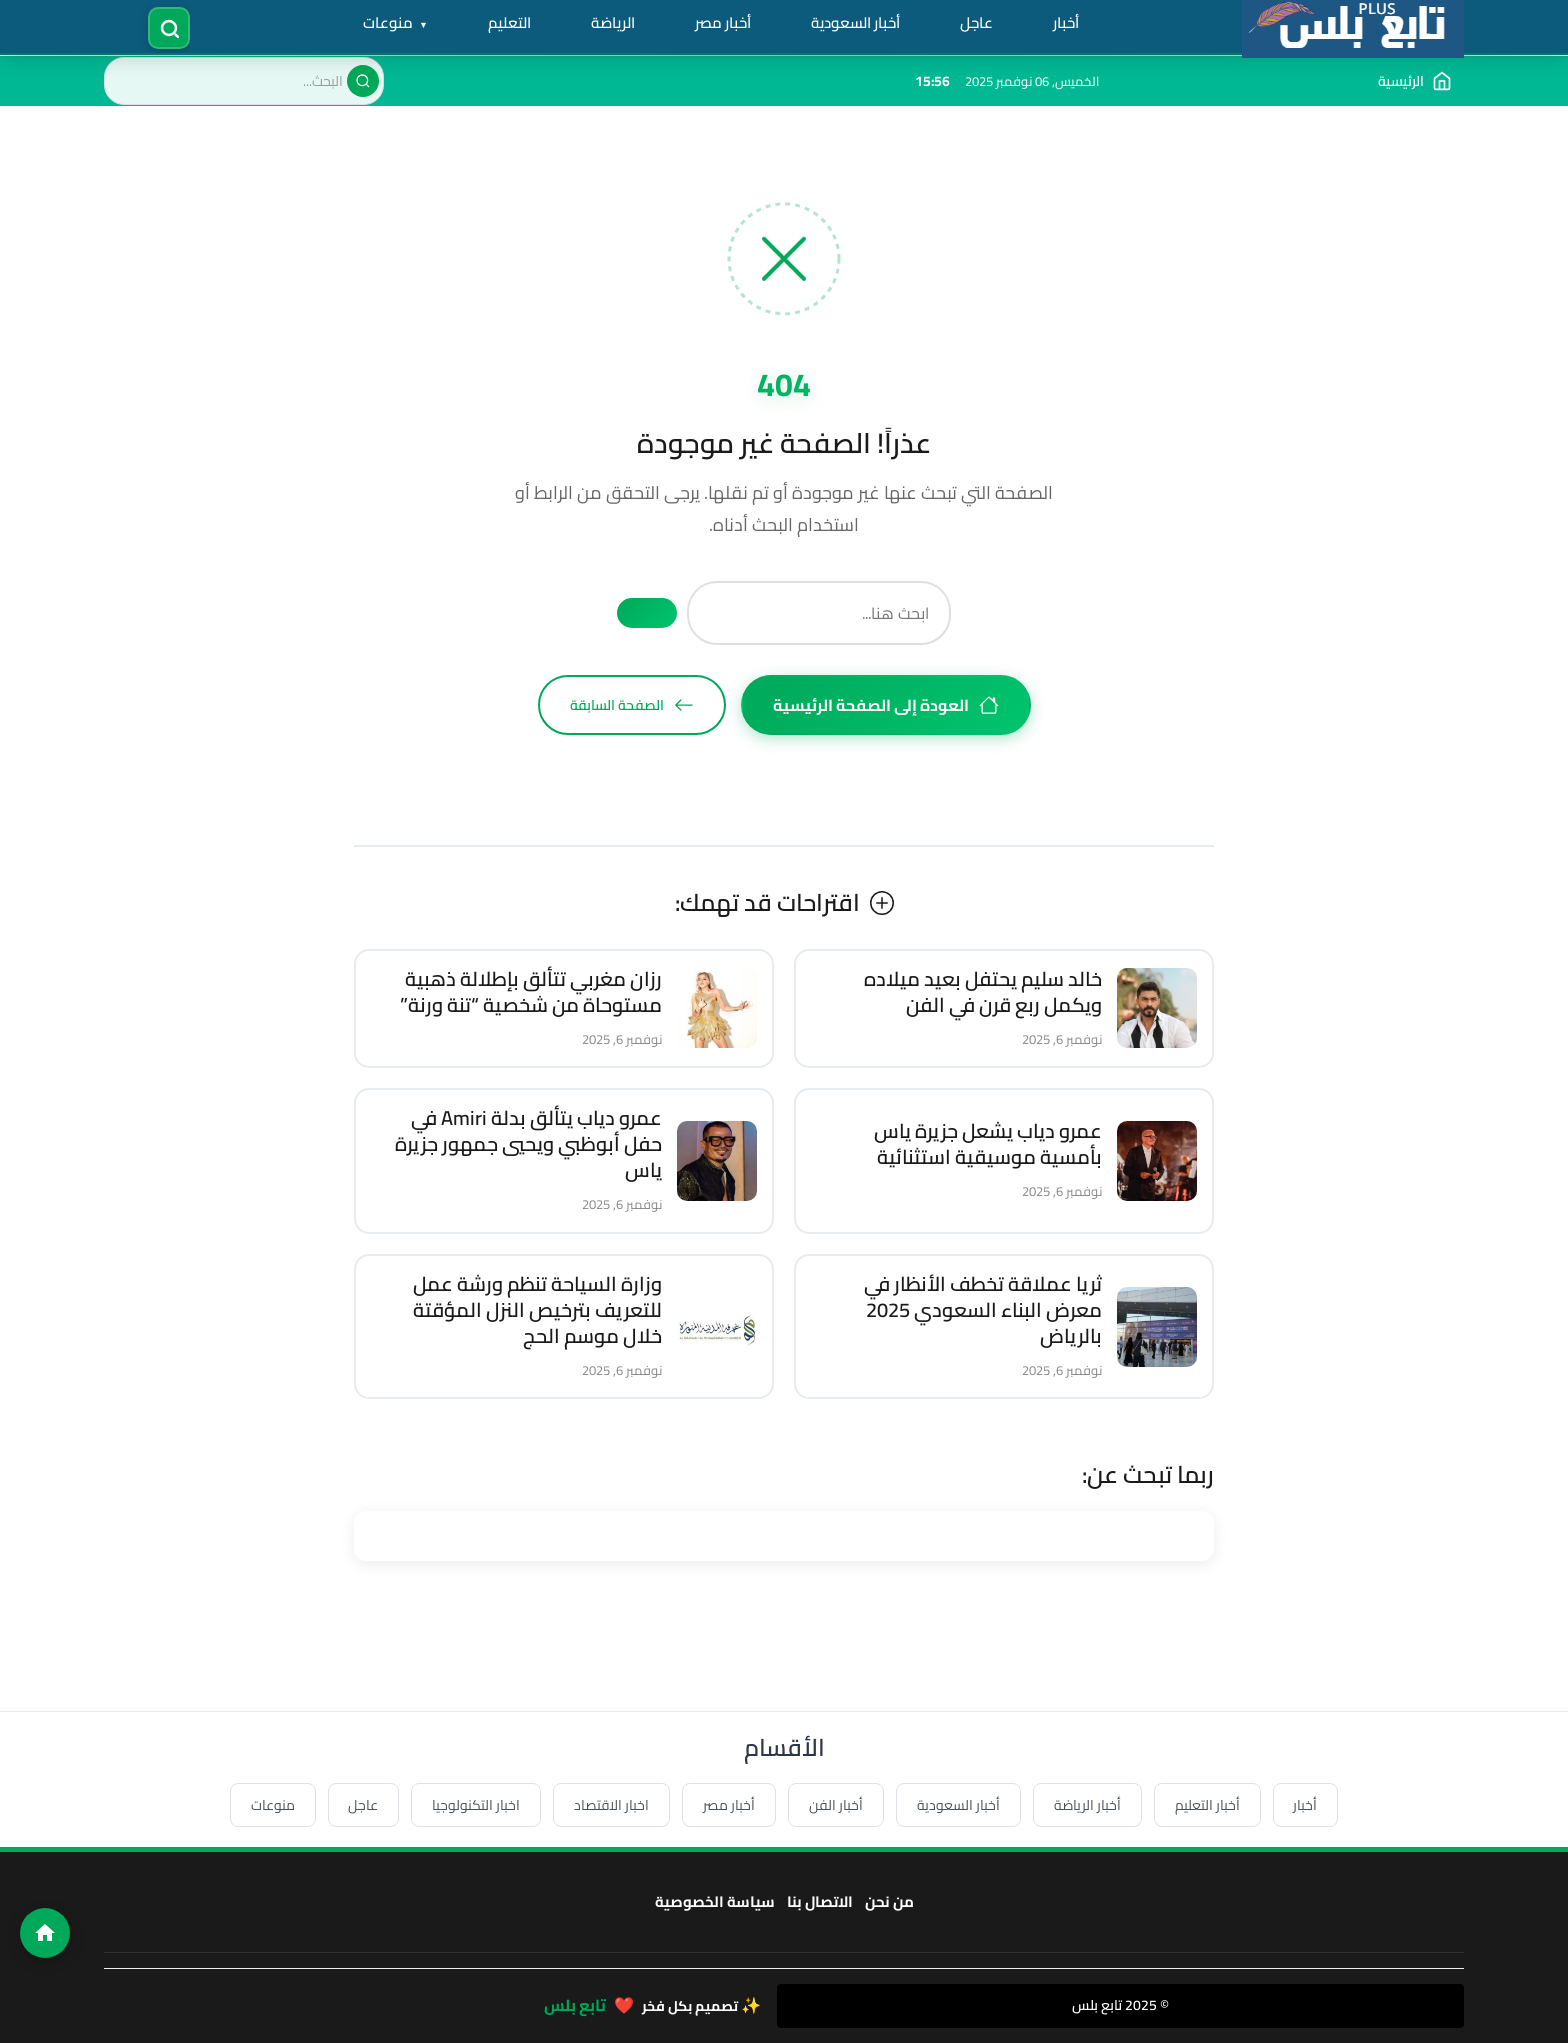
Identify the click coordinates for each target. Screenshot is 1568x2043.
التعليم (510, 22)
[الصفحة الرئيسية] (45, 1933)
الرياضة (614, 22)
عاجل (977, 22)
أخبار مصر (724, 22)
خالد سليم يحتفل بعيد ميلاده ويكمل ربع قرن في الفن (983, 991)
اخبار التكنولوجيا (476, 1805)
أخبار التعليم (1208, 1805)
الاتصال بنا (820, 1901)
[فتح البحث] (170, 27)
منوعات (390, 22)
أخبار (1067, 22)
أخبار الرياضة (1088, 1805)
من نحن (889, 1901)
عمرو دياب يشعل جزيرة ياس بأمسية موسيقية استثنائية (988, 1143)
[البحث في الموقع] (244, 81)
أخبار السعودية (856, 22)
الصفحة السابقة (632, 705)
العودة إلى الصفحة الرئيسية (886, 705)
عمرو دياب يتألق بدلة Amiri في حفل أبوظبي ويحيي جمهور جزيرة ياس (528, 1143)
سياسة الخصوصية (715, 1901)
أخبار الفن (837, 1805)
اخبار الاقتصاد (612, 1805)
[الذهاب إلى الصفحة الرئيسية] (1415, 81)
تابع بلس (575, 2005)
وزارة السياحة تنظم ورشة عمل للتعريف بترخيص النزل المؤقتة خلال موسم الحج (537, 1309)
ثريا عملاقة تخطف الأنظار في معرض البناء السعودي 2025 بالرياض (983, 1309)
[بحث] (363, 81)
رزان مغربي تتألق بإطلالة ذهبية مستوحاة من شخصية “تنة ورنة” (531, 991)
